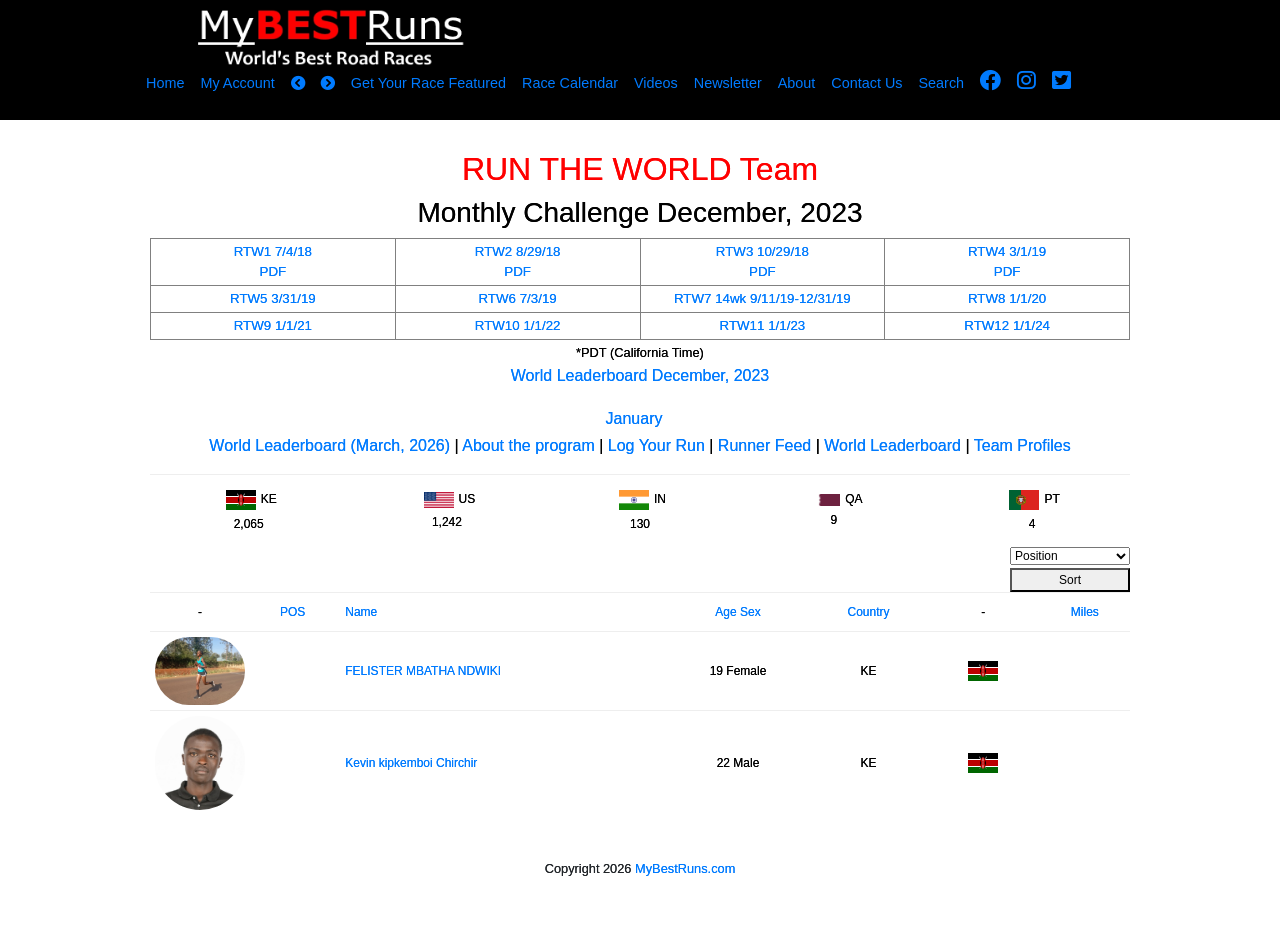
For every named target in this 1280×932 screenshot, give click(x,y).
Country (868, 612)
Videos (656, 83)
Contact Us (866, 83)
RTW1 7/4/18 (273, 251)
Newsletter (728, 83)
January (634, 418)
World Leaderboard (892, 445)
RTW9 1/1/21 (273, 325)
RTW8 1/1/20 (1007, 298)
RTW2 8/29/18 (518, 251)
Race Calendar (570, 83)
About (797, 83)
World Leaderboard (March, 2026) (329, 445)
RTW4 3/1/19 (1007, 251)
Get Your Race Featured (428, 83)
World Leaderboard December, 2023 (640, 375)
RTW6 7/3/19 (517, 298)
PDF (273, 271)
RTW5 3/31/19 (273, 298)
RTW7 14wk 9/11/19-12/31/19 (762, 298)
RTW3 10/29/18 (762, 251)
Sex (750, 612)
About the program (528, 445)
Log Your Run (656, 445)
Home (165, 83)
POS (292, 612)
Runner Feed (764, 445)
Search (942, 83)
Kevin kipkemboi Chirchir (411, 763)
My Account (237, 83)
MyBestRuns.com (685, 868)
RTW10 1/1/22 (518, 325)
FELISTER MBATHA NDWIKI (423, 671)
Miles (1085, 612)
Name (361, 612)
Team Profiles (1022, 445)
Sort (1070, 580)
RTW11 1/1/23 (763, 325)
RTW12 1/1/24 (1007, 325)
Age (725, 612)
